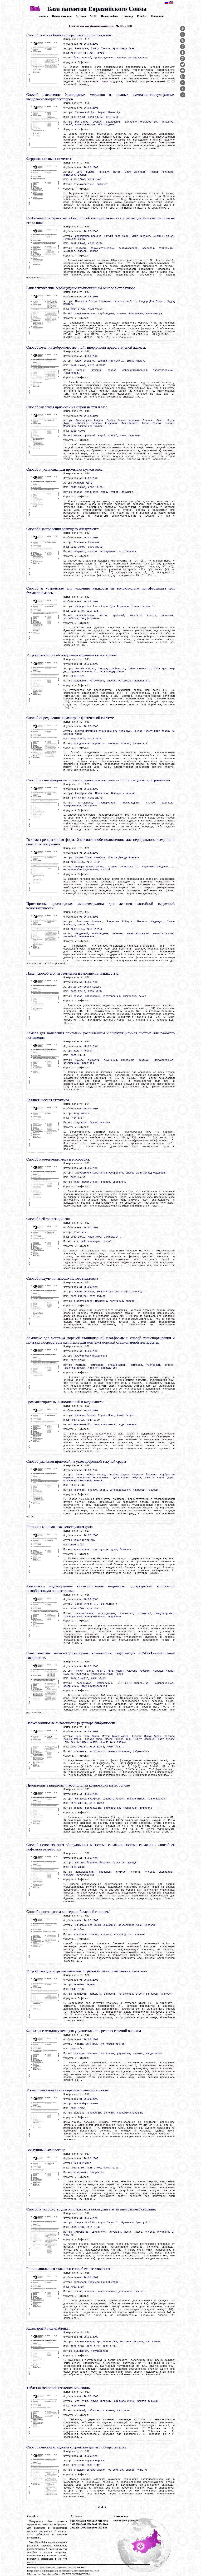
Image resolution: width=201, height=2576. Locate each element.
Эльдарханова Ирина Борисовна (95, 1925)
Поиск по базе (109, 16)
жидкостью (129, 996)
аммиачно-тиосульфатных (141, 121)
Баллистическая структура (47, 1100)
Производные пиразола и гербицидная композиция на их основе (78, 1785)
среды (103, 1490)
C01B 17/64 (78, 117)
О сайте (142, 16)
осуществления (96, 2470)
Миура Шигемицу (101, 2401)
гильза (138, 2291)
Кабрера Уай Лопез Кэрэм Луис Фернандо (102, 606)
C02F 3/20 (77, 2465)
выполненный (81, 1424)
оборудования (85, 1874)
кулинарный (80, 2351)
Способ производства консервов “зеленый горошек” (68, 1911)
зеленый (139, 1934)
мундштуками (154, 2053)
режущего (79, 551)
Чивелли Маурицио (150, 921)
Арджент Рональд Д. (84, 671)
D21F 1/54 (93, 611)
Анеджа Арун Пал (86, 2044)
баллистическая (100, 1122)
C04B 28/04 (111, 1237)
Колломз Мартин (85, 1415)
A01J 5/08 (77, 2286)
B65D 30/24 (95, 991)
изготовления (127, 551)
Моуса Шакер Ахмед (115, 1736)
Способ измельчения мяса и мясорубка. (58, 1159)
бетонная (125, 1549)
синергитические (84, 313)
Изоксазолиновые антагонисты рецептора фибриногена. (71, 1723)
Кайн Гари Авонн (87, 1736)
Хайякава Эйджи (124, 2401)
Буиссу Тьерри (100, 48)
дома (114, 1549)
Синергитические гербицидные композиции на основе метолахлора (80, 288)
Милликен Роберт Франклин (93, 301)
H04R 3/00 (93, 1420)
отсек (139, 1994)
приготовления (128, 248)
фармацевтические (102, 248)
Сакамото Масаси (113, 1798)
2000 (83, 2527)
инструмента (108, 551)
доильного (125, 2291)
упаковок (166, 1994)
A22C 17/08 (95, 487)
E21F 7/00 (77, 1608)
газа (123, 435)
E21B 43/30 (78, 1867)
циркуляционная (163, 1060)
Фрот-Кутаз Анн (107, 2341)
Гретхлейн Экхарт (75, 238)
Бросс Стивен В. (86, 1604)
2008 (78, 2524)
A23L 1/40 (77, 2346)
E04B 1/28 (77, 1544)
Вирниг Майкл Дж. (109, 112)
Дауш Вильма (85, 172)
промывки (127, 492)
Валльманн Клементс (86, 542)
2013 (89, 2521)
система (144, 1060)
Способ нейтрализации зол (48, 1219)
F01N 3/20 (93, 2227)
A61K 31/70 (95, 798)
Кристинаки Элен (123, 48)
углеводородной (120, 1490)
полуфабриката (90, 618)
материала (125, 680)
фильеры (78, 2053)
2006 (89, 2524)
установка (91, 492)
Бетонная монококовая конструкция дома (59, 1527)
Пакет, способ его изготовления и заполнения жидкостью (72, 973)
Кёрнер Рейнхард (161, 172)
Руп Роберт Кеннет (112, 2044)
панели (131, 1424)
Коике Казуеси (157, 1798)
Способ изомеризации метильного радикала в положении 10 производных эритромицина (98, 780)
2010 (105, 2521)
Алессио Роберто (138, 1671)
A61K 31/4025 (79, 1678)
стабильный (166, 248)
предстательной (163, 370)
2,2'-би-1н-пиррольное (133, 1683)
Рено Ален (81, 48)
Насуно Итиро (136, 1798)
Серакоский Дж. (85, 112)
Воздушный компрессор (45, 2150)
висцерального (138, 57)
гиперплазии (71, 373)
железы (81, 370)
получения (80, 680)
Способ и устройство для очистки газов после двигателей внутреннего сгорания (91, 2209)
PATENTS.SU (85, 2574)
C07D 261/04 (79, 1746)
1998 (94, 2527)
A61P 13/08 (78, 365)
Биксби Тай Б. (85, 668)
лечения (121, 57)
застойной (70, 936)
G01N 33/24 (78, 738)
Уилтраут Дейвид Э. (111, 668)
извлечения (113, 121)
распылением (71, 1063)
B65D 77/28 (78, 991)
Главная (42, 16)
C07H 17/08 (78, 798)
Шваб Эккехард (135, 172)
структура (80, 1122)
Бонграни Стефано (89, 921)
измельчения (90, 1182)
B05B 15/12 (78, 1055)
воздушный (80, 2172)
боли (76, 57)
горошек (106, 1934)
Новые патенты (62, 16)
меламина (101, 1301)
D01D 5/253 (78, 2108)
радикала (167, 802)
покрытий (94, 1060)
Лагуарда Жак (83, 793)
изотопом (123, 2410)
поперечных (107, 2053)
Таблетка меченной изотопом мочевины (58, 2388)
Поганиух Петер (110, 172)
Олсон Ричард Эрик (118, 1739)
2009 (72, 2524)
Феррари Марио (163, 1671)
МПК (93, 16)
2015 (78, 2521)
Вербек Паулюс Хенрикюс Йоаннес (130, 420)
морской (93, 1368)
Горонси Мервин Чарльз (88, 2460)
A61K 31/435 (79, 53)
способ (86, 57)
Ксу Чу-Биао (79, 1742)
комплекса (97, 1365)
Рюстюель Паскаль (131, 2341)
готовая (112, 866)
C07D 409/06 (79, 1803)
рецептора (80, 1751)
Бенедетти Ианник (122, 793)
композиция (104, 1683)
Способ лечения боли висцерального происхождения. (69, 35)
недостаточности (138, 933)
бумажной (118, 615)
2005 (94, 2524)
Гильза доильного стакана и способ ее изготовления (68, 2268)
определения (81, 743)
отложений (144, 1613)
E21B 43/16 (94, 1608)
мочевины (108, 2410)
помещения (110, 1060)
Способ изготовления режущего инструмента (63, 529)
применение (86, 936)
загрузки (110, 1994)
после (127, 2232)
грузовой (152, 1994)
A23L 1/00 (109, 2346)
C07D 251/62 (97, 1296)
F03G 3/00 (77, 2167)
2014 (83, 2521)
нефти (77, 435)
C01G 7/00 (112, 117)
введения (163, 866)
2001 (78, 2527)
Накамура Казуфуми (87, 1798)
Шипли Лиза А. (136, 360)
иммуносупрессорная (94, 1686)
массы (103, 615)
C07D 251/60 (79, 1296)
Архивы (81, 16)
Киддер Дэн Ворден (151, 301)
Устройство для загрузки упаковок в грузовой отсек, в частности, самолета (86, 1971)
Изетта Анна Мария (110, 1671)
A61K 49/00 (78, 2405)
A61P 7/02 (113, 1746)
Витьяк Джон (93, 1739)
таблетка (94, 2410)
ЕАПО (82, 2567)
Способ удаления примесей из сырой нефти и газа (66, 407)
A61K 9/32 (93, 862)
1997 (99, 2527)
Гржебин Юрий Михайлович (90, 1355)
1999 (89, 2527)
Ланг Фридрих (141, 236)
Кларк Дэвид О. (85, 360)
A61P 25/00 (78, 243)
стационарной (117, 1365)
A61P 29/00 (97, 53)
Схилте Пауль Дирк (159, 1477)
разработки (166, 1872)
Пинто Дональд (144, 1739)
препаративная (83, 866)
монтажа (80, 1365)
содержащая (84, 1683)
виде (121, 1424)
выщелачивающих (85, 124)
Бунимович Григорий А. (136, 2222)
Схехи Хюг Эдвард (124, 1862)
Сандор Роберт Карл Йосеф (151, 731)
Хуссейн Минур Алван (146, 1736)
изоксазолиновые (119, 1751)
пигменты (102, 184)
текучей (153, 1490)
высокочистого (82, 1301)
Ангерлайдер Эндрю (112, 671)
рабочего (88, 1063)
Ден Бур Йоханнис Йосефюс (92, 1862)
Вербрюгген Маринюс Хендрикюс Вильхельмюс (105, 423)
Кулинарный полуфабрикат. (48, 2328)
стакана (90, 2291)
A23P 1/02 (93, 2346)
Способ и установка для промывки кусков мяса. (65, 469)
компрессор (97, 2172)
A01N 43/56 (97, 1803)
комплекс (136, 1365)
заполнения (92, 996)
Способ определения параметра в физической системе (70, 718)
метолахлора (154, 313)
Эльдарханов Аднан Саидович (137, 1925)
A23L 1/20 (77, 1929)
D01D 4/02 (77, 2048)
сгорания (115, 2232)
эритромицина (72, 805)
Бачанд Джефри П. (143, 606)
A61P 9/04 (77, 929)
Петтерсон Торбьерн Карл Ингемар (95, 2282)
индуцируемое (164, 1613)
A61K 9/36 (77, 862)
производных (131, 802)
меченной (79, 2410)
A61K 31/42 (97, 1746)
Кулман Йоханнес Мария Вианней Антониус (103, 731)
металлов (167, 121)
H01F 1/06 (94, 179)
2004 (99, 2524)
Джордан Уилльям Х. (111, 360)
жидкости (135, 615)
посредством (109, 1368)
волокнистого (85, 615)
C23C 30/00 (78, 547)
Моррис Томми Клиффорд (90, 857)
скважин (68, 1874)
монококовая (81, 1549)
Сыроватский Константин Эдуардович (99, 1172)
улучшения (123, 2053)
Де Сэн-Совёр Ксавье (87, 986)
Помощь (127, 16)
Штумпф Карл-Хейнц (116, 236)
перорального (128, 866)
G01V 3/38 (94, 738)
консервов (80, 1934)
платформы (153, 1365)
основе (94, 251)
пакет (142, 996)
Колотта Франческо (75, 1673)
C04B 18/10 (78, 1237)
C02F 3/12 (93, 2465)
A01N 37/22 (78, 308)
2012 (94, 2521)
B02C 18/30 (78, 1177)
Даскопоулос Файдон (89, 420)
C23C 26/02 (95, 547)
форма (99, 866)
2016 (72, 2521)
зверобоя (148, 248)
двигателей (99, 2232)
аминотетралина (163, 933)
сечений (92, 2053)
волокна (138, 2053)
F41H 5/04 (77, 1117)
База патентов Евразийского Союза (96, 8)
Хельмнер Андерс (84, 1984)
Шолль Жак (101, 793)
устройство (70, 618)
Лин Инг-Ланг (82, 2163)
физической (140, 743)
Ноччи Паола (84, 1671)
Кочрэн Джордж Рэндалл (123, 857)
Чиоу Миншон (81, 1113)
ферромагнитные (83, 184)
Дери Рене (80, 1232)
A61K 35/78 (95, 243)
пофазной (105, 1872)
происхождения (103, 57)
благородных (106, 124)
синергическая (163, 1683)
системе (113, 743)
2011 (99, 2521)
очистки (68, 2234)
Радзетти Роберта (119, 921)
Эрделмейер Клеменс (88, 236)
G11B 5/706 (78, 179)
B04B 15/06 (78, 487)
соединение (70, 1686)
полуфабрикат (99, 2351)
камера (79, 1060)
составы (81, 248)
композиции (136, 313)
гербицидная (112, 1808)
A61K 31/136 (94, 929)
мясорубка (119, 1182)
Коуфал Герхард (131, 1291)
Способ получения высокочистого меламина (62, 1278)
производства (123, 1934)
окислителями (84, 1613)
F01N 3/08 (77, 2227)
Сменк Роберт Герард (157, 423)
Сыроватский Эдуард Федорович (146, 1172)
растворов (81, 121)
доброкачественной (134, 370)
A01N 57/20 (95, 308)
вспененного (142, 680)
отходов (78, 2470)
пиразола (146, 1808)
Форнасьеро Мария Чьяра (107, 1673)
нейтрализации (90, 1241)
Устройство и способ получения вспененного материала (71, 655)
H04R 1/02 (77, 1420)
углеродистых (106, 1613)
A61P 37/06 (98, 1678)
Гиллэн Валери (84, 2341)
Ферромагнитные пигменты (48, 158)
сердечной (81, 933)
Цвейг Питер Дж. (84, 1540)
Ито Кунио (81, 2401)
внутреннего (165, 2232)
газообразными (72, 1616)
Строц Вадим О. (108, 2222)
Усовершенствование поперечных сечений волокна (67, 2090)
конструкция (100, 1549)
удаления (134, 435)
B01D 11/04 (95, 117)
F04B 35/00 (111, 2167)
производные (93, 1808)
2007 (83, 2524)
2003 (105, 2524)
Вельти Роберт (82, 1050)
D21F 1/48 (77, 611)
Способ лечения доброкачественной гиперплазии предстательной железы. (86, 347)
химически (126, 1613)
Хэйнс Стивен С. (139, 668)
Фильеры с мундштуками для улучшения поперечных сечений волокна (83, 2030)
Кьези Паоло (86, 924)
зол (75, 1241)
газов (138, 2232)
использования (84, 1872)
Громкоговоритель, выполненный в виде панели (65, 1402)
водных (97, 121)
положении (90, 805)
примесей (89, 435)
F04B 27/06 (94, 2167)
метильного (84, 802)
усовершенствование (130, 2112)
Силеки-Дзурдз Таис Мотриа (108, 1742)
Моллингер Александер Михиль (83, 426)
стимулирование (95, 1616)
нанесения (127, 1060)
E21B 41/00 (78, 430)
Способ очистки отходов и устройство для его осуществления (76, 2447)
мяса (104, 492)
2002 (72, 2527)
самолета (95, 1994)
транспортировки (74, 1368)
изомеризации (107, 802)
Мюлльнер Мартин (108, 1291)
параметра (99, 743)
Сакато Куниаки (147, 2401)
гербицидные (106, 313)
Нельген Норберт (125, 301)
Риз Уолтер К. (109, 1604)
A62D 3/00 (94, 1237)
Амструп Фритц (82, 482)
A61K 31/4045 (96, 365)
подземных (114, 1616)
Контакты (157, 16)
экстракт (69, 251)
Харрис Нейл (106, 1415)
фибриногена (141, 1751)
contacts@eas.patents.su (126, 2520)
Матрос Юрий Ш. (85, 2222)
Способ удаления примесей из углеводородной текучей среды (76, 1461)
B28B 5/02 (77, 676)
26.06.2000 (91, 44)
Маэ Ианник (153, 2341)
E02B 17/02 (78, 1360)
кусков (114, 492)
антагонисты (97, 1751)
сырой (101, 435)
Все (105, 2527)
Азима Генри (125, 1415)
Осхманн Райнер (163, 236)
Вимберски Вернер (75, 175)
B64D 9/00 (77, 1989)
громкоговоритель (104, 1424)
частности (80, 1994)
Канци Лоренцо (84, 1291)
